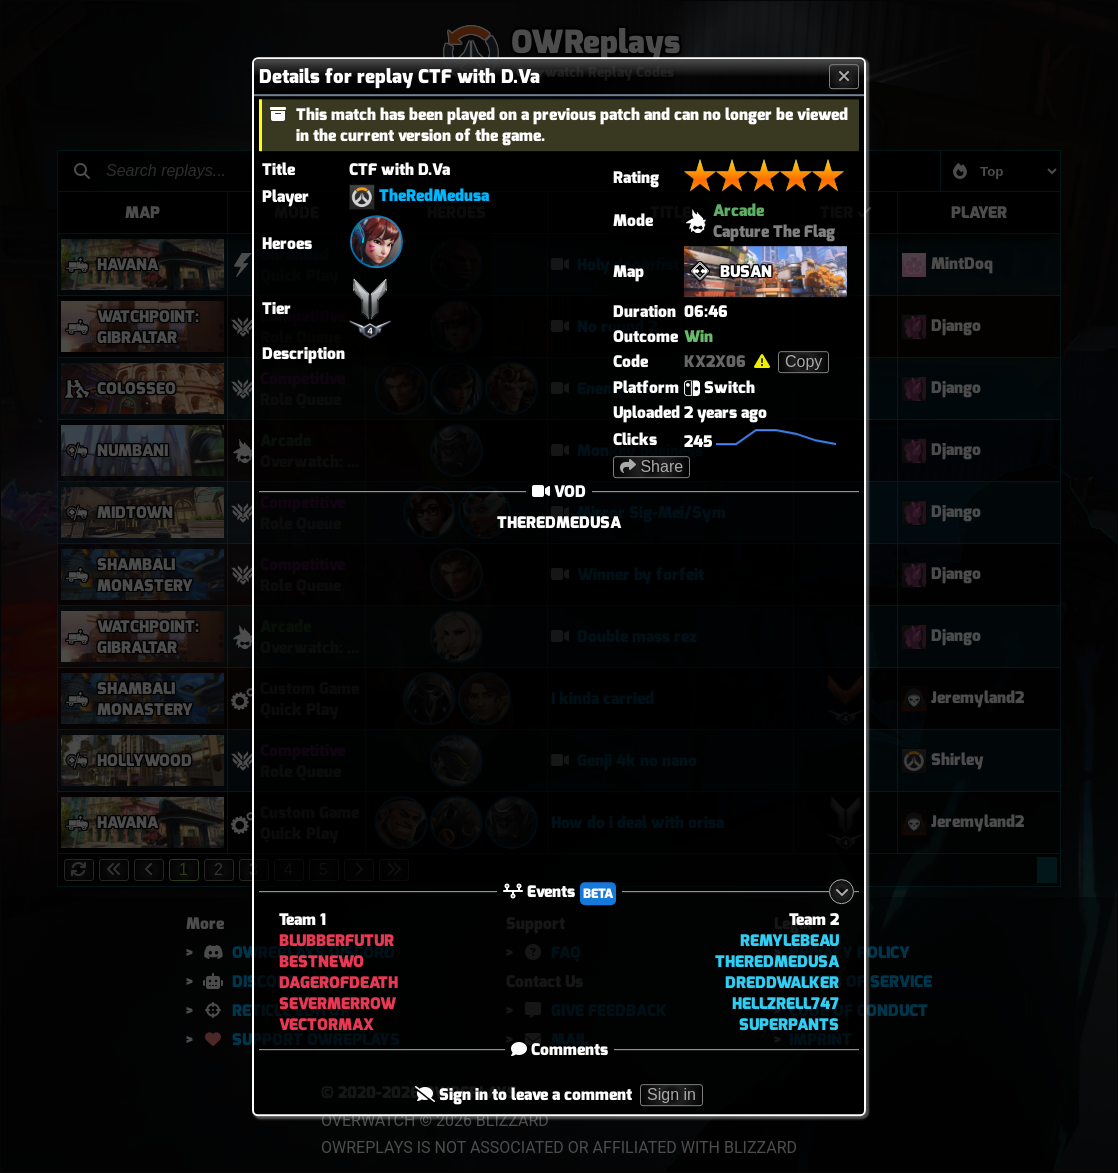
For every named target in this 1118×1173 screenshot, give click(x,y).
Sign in (671, 1095)
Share (651, 466)
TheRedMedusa (434, 195)
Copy (803, 361)
